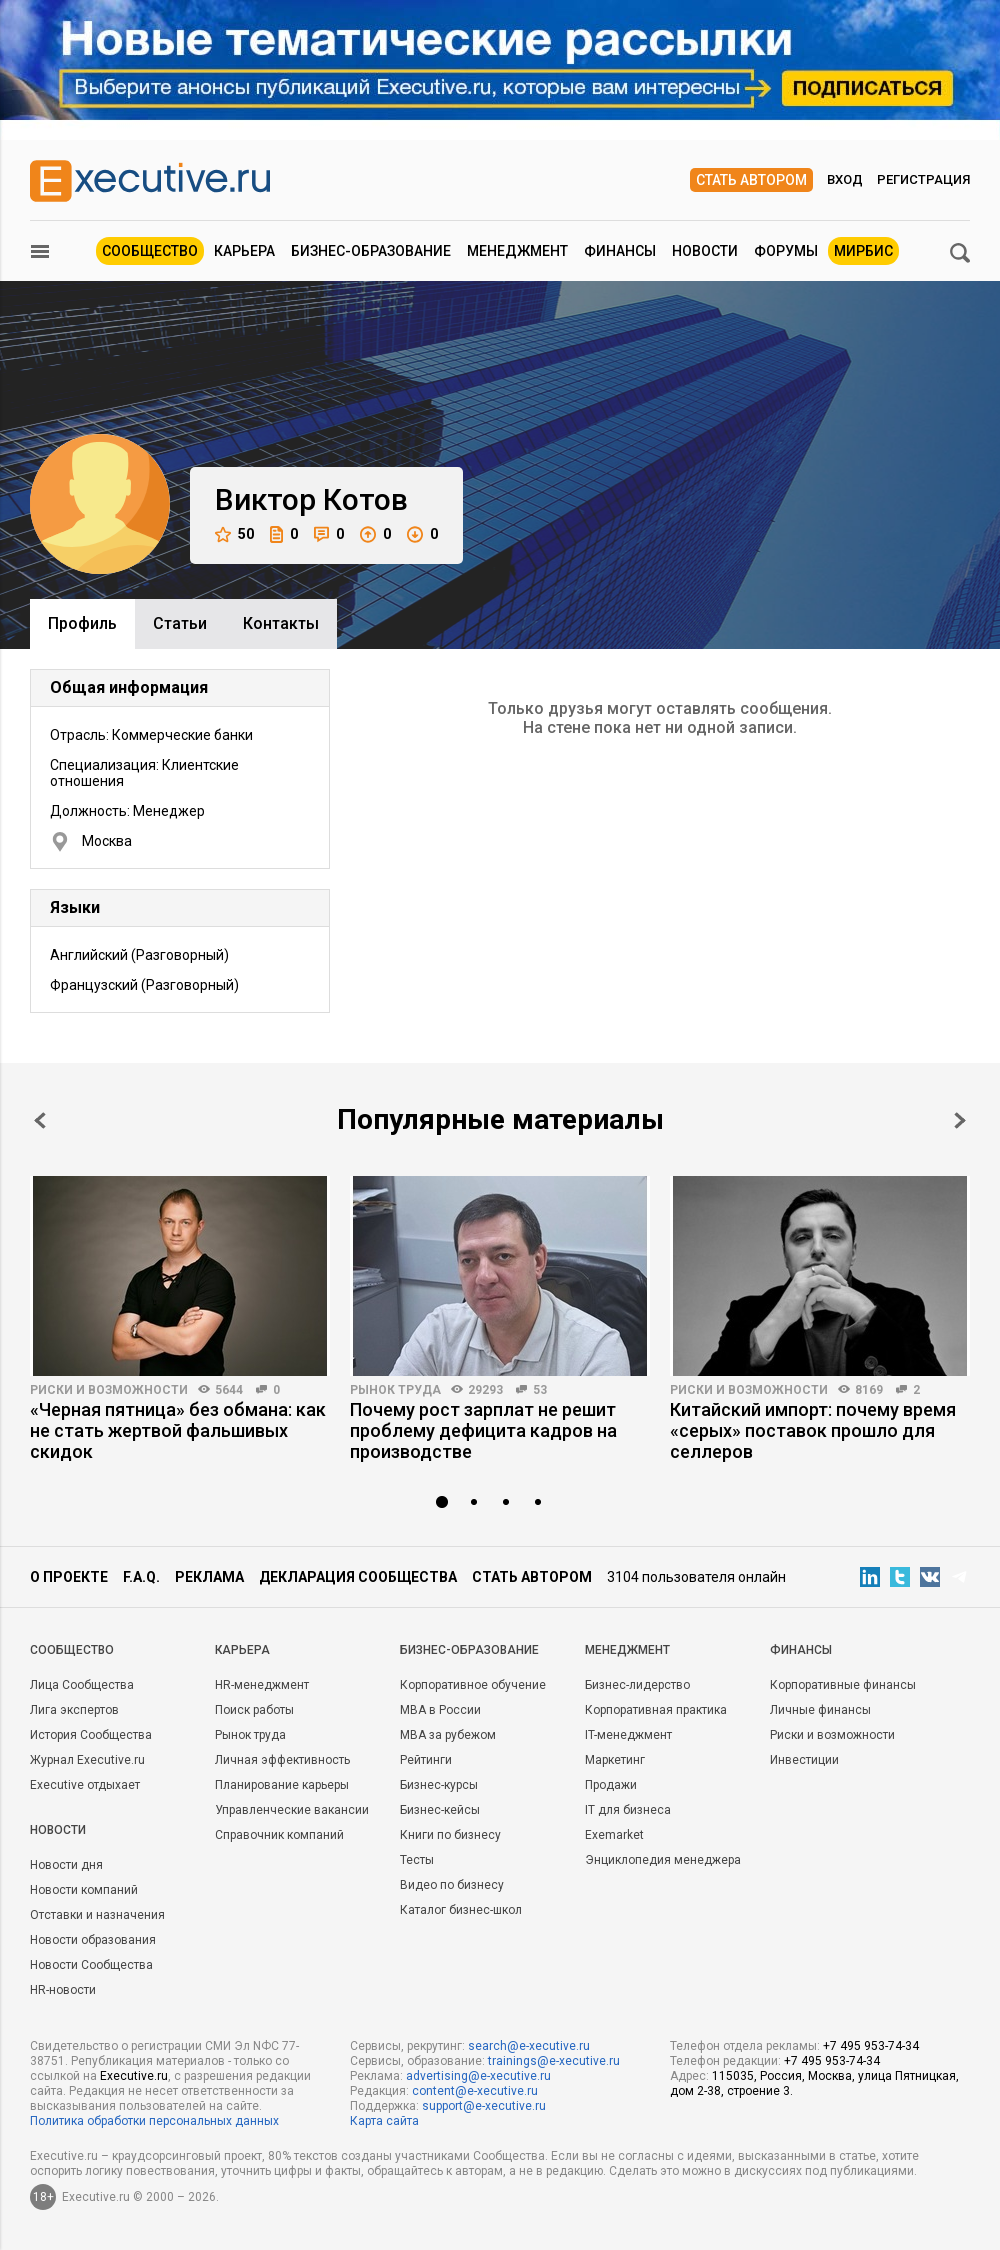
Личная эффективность (282, 1760)
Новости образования (93, 1940)
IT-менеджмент (628, 1735)
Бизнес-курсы (439, 1785)
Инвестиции (804, 1760)
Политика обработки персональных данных (154, 2121)
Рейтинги (426, 1760)
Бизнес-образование (371, 251)
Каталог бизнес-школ (461, 1910)
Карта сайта (384, 2121)
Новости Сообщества (91, 1965)
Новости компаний (84, 1890)
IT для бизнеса (628, 1810)
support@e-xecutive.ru (484, 2106)
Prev (40, 1120)
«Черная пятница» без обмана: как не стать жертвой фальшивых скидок (178, 1430)
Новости (705, 251)
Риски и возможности (109, 1390)
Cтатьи (180, 623)
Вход (845, 179)
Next (960, 1120)
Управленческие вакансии (292, 1810)
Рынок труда (395, 1390)
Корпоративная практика (656, 1710)
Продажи (611, 1785)
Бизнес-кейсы (440, 1810)
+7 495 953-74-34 (871, 2046)
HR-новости (63, 1990)
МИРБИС (863, 251)
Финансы (620, 251)
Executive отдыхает (85, 1785)
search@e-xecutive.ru (529, 2046)
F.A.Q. (141, 1577)
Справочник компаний (279, 1835)
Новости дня (66, 1865)
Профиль (82, 623)
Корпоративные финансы (843, 1685)
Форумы (786, 251)
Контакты (281, 623)
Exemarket (614, 1835)
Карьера (244, 251)
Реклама (209, 1577)
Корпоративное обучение (473, 1685)
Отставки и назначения (97, 1915)
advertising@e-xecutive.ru (478, 2076)
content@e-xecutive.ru (475, 2091)
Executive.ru (134, 2076)
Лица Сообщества (82, 1685)
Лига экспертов (74, 1710)
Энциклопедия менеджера (663, 1860)
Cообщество (72, 1650)
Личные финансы (820, 1710)
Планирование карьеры (282, 1785)
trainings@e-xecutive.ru (554, 2061)
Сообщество (150, 251)
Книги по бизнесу (450, 1835)
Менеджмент (517, 251)
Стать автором (751, 180)
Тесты (417, 1860)
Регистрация (923, 179)
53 (540, 1390)
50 (234, 534)
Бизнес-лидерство (637, 1685)
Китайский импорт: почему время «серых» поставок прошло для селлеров (813, 1430)
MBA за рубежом (448, 1735)
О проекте (69, 1577)
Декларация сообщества (358, 1577)
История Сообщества (91, 1735)
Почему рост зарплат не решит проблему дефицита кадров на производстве (483, 1430)
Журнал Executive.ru (87, 1760)
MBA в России (440, 1710)
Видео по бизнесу (452, 1885)
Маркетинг (615, 1760)
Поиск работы (254, 1710)
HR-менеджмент (262, 1685)
